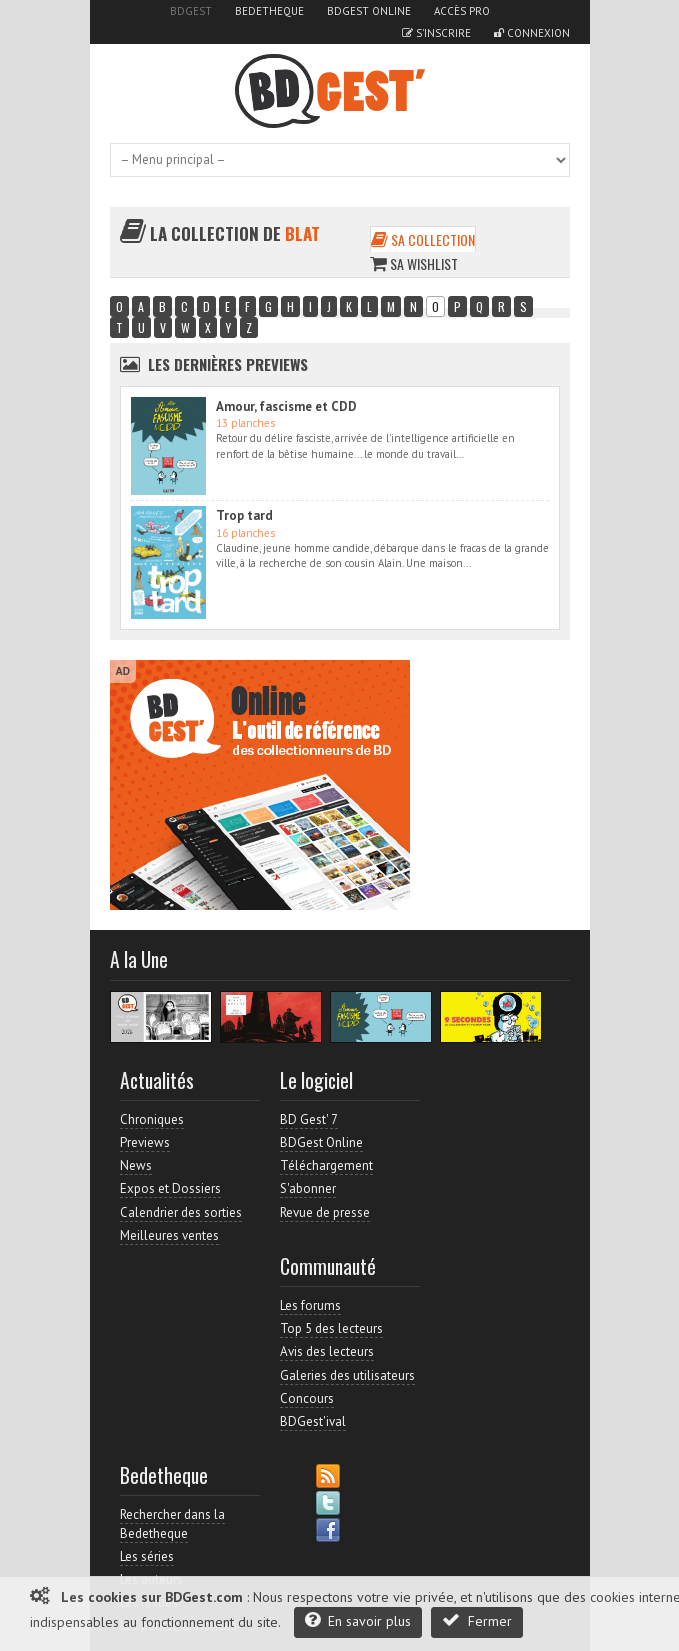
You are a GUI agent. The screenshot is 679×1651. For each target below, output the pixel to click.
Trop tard (244, 515)
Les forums (310, 1305)
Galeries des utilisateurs (347, 1375)
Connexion (532, 33)
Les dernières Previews (228, 364)
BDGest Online (369, 11)
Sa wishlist (414, 263)
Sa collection (423, 239)
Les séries (147, 1556)
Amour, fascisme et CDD (286, 406)
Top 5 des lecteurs (331, 1328)
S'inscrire (436, 33)
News (136, 1165)
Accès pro (462, 11)
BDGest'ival (313, 1421)
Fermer (477, 1620)
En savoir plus (358, 1620)
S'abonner (308, 1188)
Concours (307, 1398)
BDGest (191, 11)
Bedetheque (269, 11)
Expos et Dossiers (170, 1188)
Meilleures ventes (169, 1235)
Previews (145, 1142)
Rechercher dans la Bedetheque (172, 1523)
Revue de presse (325, 1212)
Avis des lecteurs (327, 1351)
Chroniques (152, 1119)
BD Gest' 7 (309, 1119)
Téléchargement (326, 1165)
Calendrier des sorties (181, 1212)
